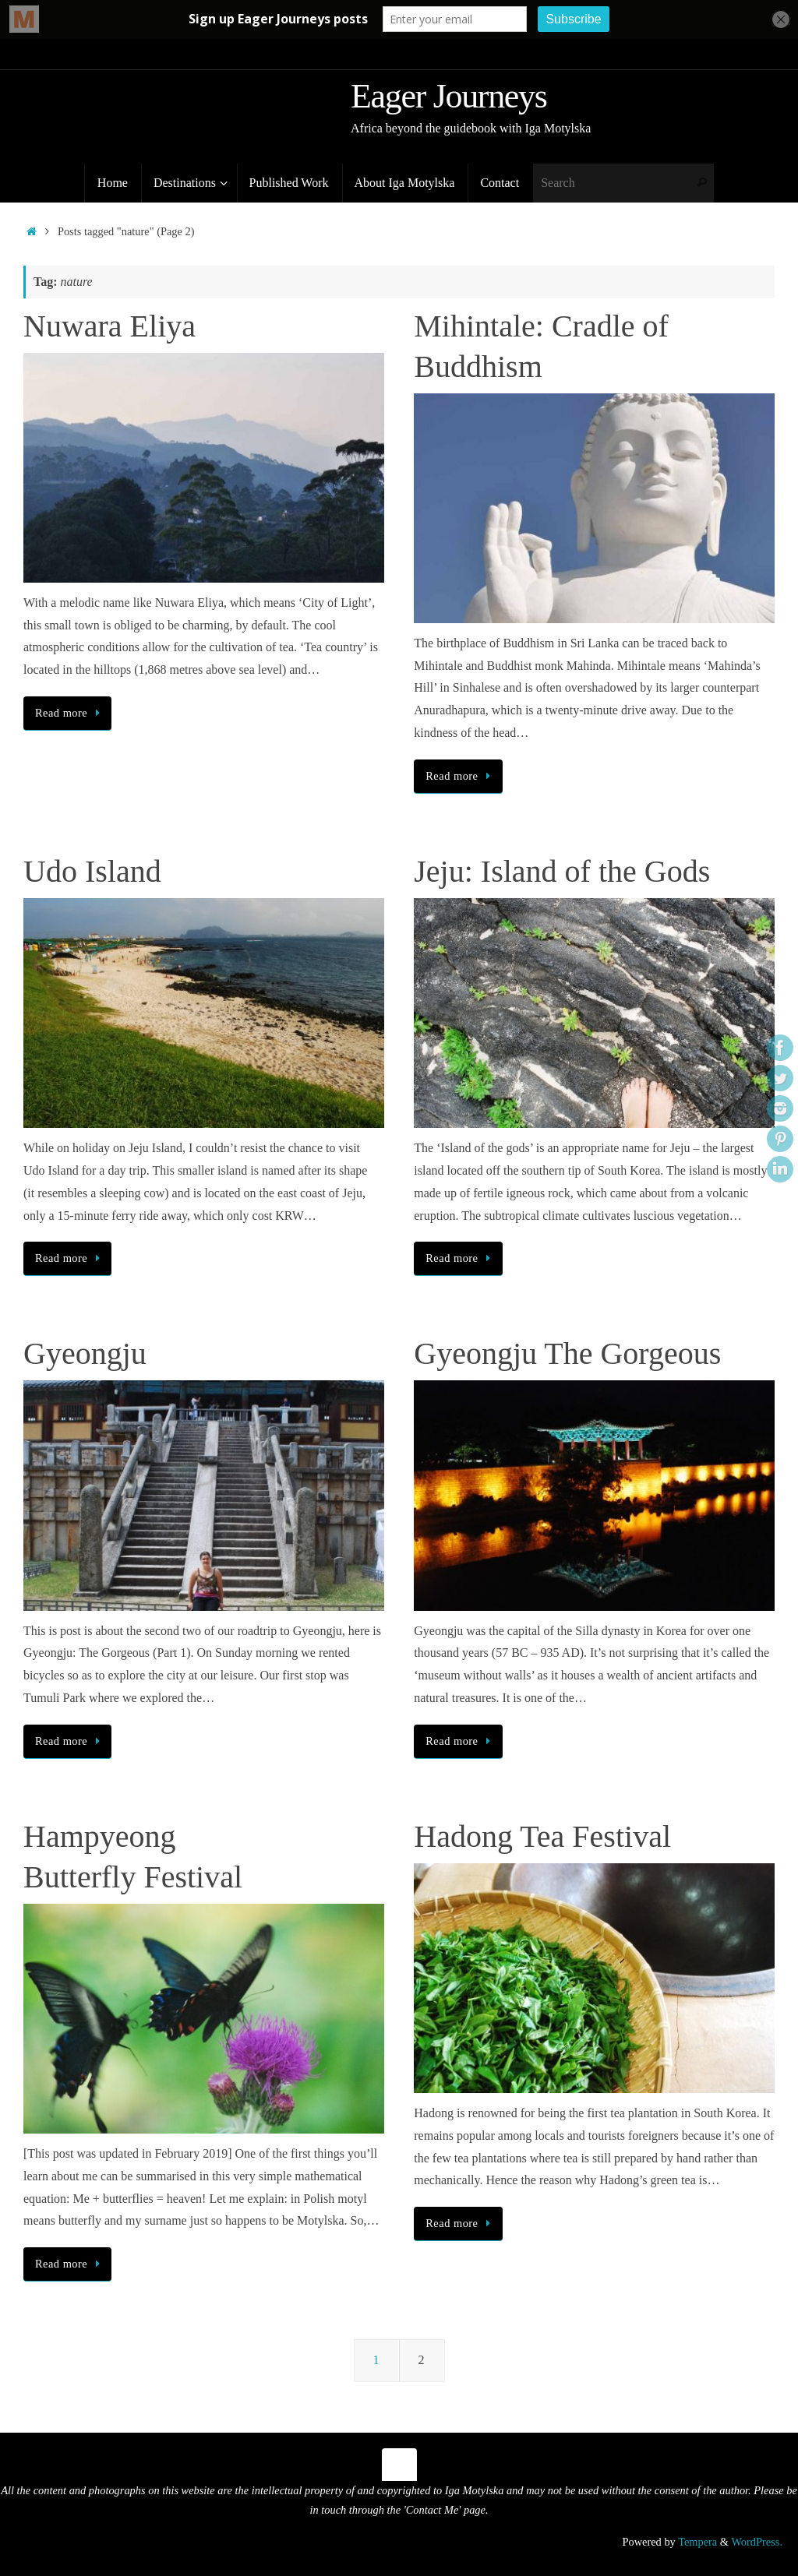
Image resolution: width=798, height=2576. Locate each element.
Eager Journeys (449, 96)
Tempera (697, 2541)
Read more (70, 713)
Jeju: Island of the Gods (562, 871)
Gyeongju (85, 1353)
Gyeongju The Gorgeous (567, 1353)
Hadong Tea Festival (542, 1836)
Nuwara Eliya (109, 326)
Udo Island (92, 871)
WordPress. (756, 2541)
